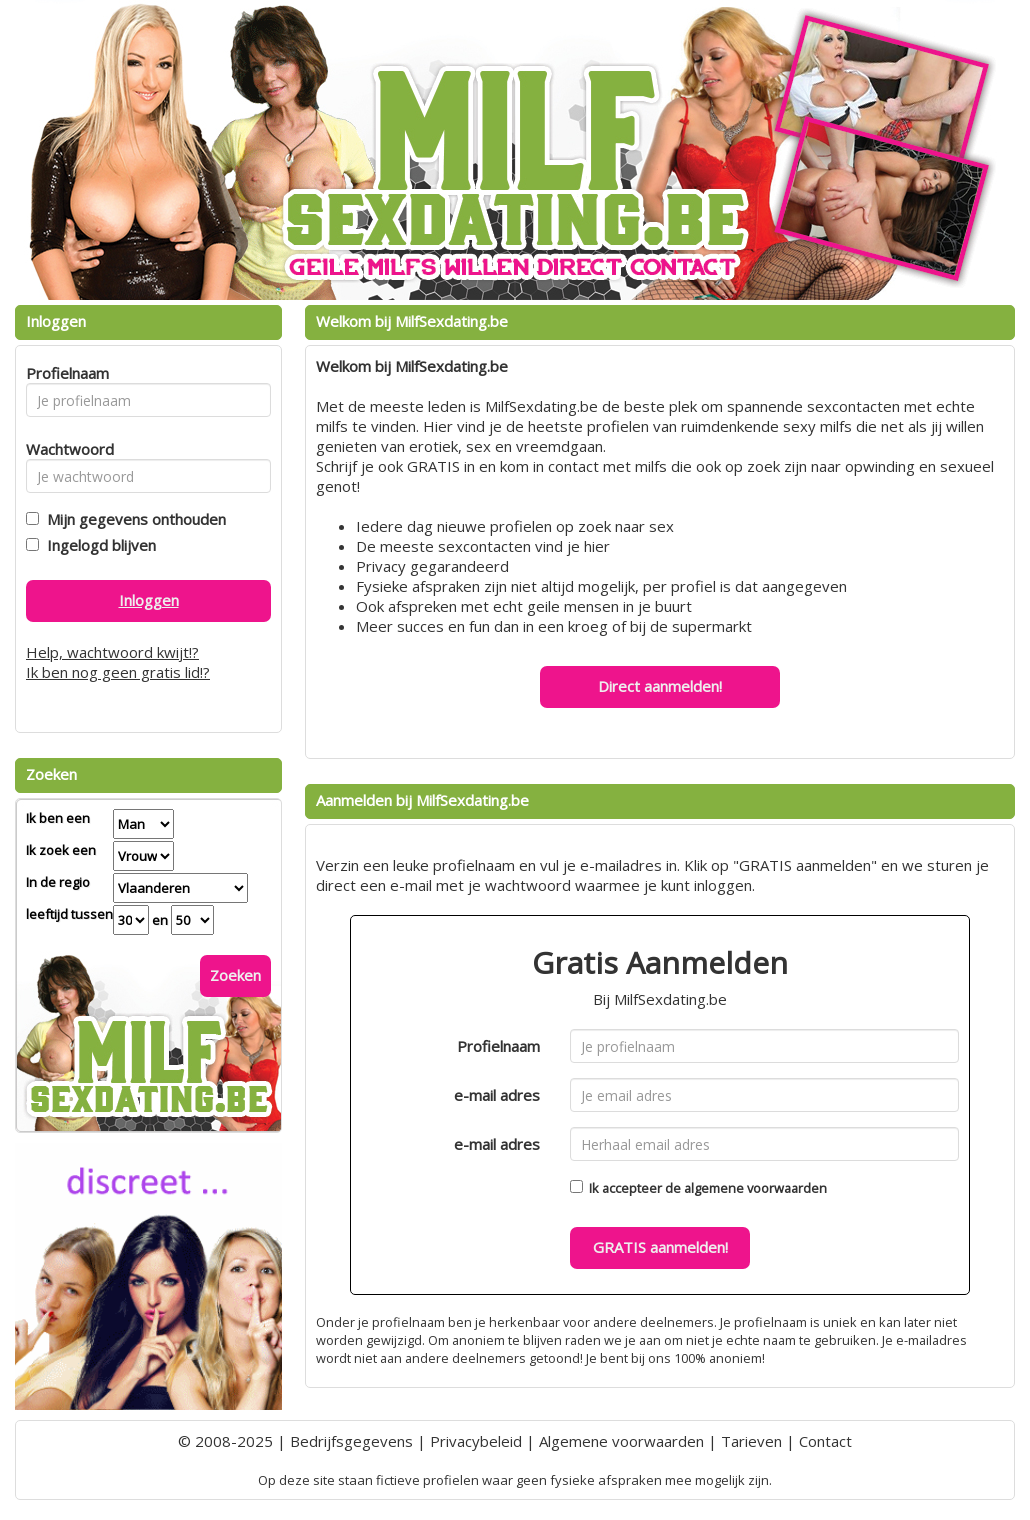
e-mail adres (497, 1095)
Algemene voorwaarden (621, 1441)
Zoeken (235, 975)
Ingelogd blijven (97, 545)
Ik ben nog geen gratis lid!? (118, 672)
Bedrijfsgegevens (351, 1441)
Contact (825, 1441)
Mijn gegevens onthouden (132, 519)
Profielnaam (498, 1046)
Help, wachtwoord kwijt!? (112, 652)
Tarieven (751, 1441)
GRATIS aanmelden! (660, 1247)
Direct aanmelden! (660, 686)
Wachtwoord (64, 449)
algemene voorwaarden (755, 1188)
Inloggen (149, 600)
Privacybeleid (476, 1441)
